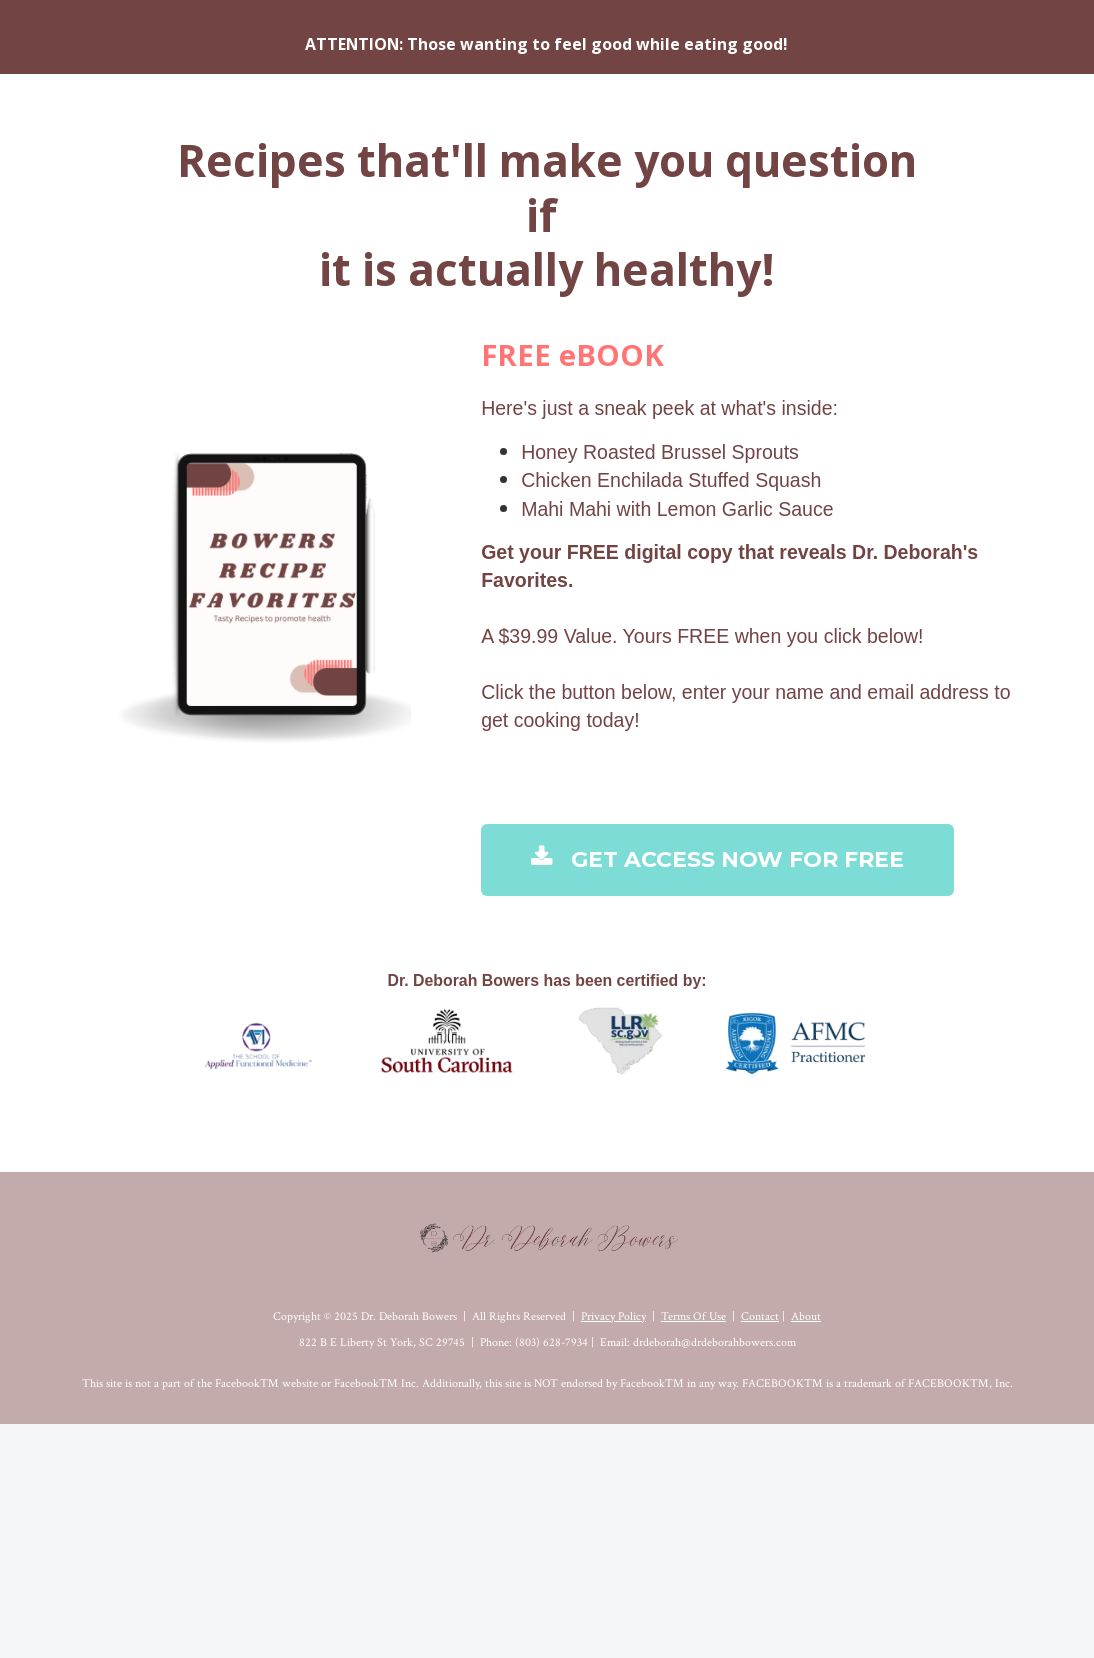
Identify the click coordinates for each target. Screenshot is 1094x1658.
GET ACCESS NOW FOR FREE (717, 859)
